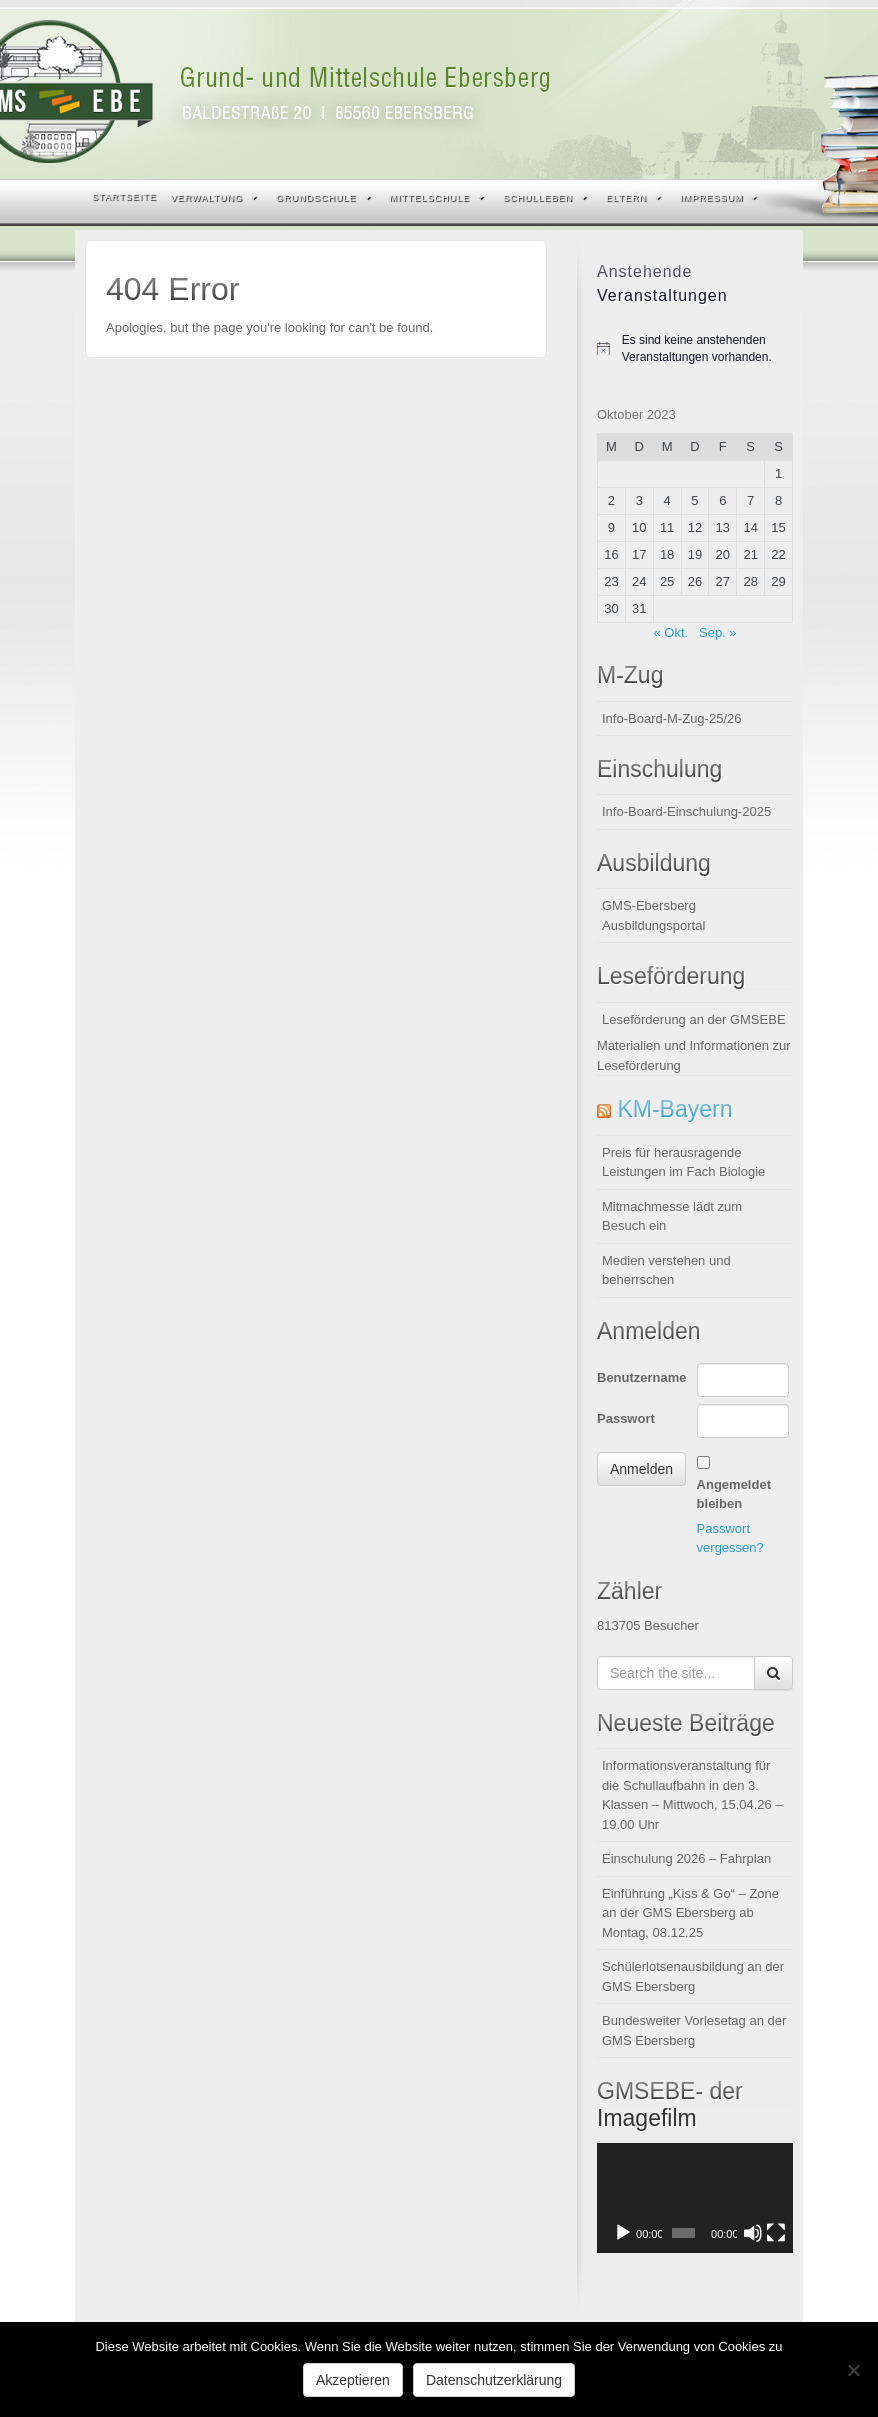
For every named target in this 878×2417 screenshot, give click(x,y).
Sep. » (718, 632)
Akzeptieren (353, 2380)
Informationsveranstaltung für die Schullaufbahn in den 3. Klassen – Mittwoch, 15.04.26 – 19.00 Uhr (692, 1795)
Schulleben (545, 198)
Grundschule (323, 198)
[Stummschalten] (753, 2233)
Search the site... (775, 198)
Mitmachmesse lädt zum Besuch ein (672, 1216)
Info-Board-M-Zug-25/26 (671, 718)
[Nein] (853, 2370)
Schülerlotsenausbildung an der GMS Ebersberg (693, 1976)
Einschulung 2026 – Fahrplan (686, 1858)
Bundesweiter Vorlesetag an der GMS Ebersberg (694, 2030)
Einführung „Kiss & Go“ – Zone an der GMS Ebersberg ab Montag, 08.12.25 (690, 1913)
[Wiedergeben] (623, 2233)
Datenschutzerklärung (494, 2380)
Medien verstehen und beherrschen (666, 1270)
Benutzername (642, 1377)
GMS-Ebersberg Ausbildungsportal (653, 915)
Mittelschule (437, 198)
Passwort (626, 1418)
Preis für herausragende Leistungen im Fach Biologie (683, 1162)
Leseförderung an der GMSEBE (694, 1019)
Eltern (633, 198)
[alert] (695, 348)
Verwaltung (214, 198)
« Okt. (670, 632)
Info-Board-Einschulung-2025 (686, 811)
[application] (695, 2198)
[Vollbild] (776, 2233)
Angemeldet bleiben (734, 1494)
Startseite (124, 197)
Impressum (719, 198)
